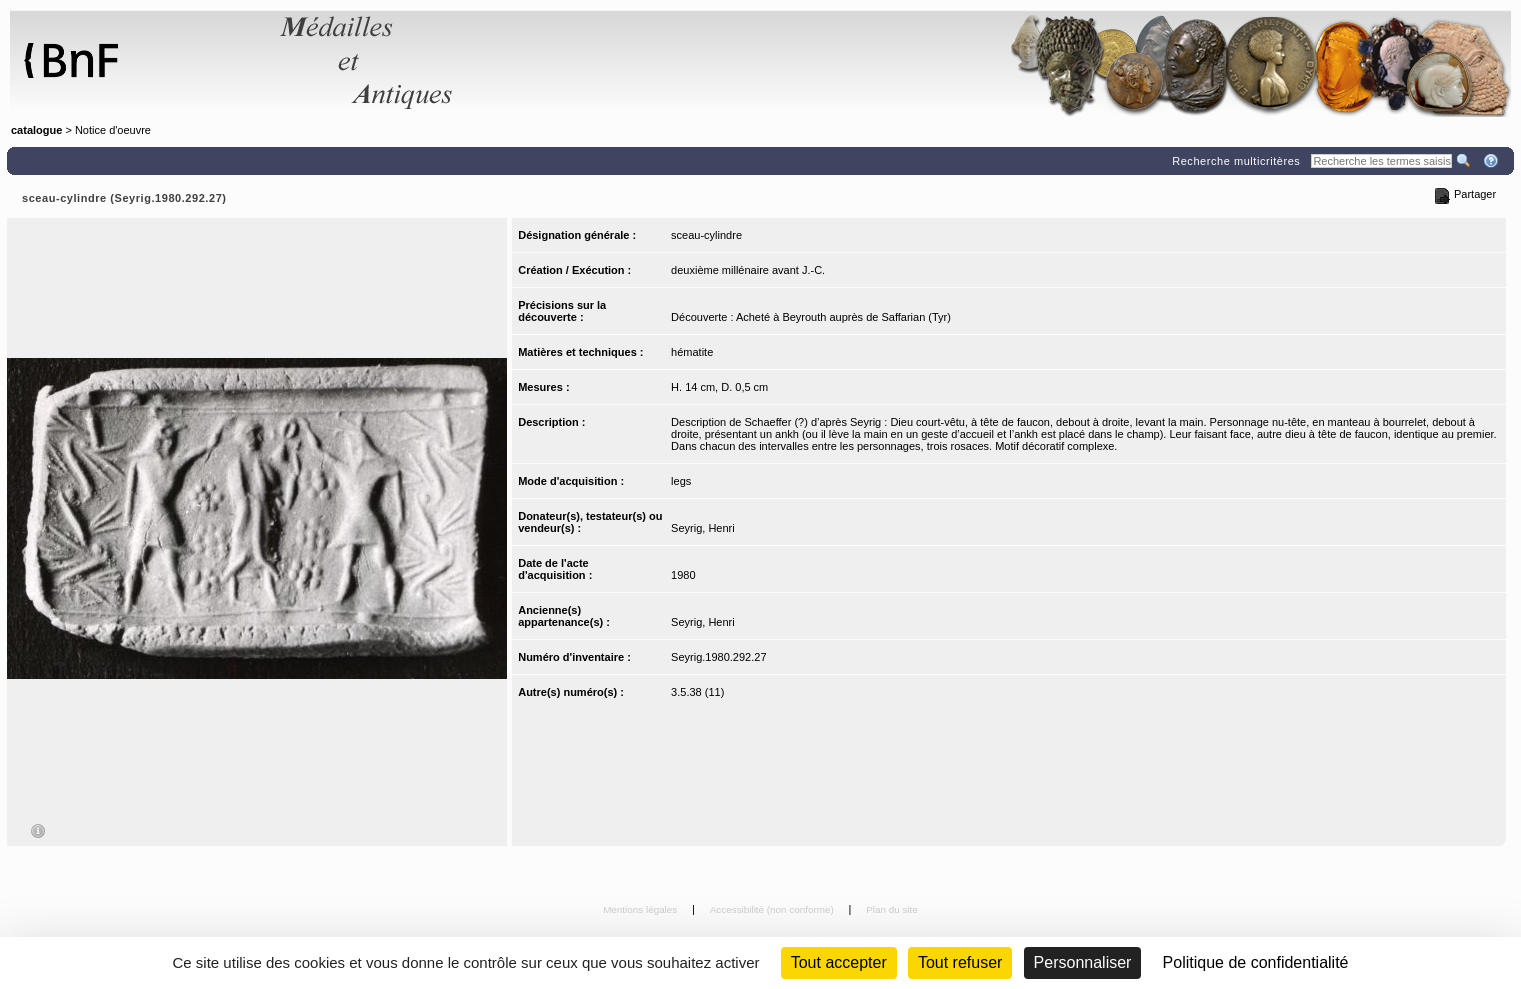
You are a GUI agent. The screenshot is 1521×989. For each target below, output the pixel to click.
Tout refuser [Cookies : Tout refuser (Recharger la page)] (960, 962)
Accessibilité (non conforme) (773, 909)
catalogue (36, 130)
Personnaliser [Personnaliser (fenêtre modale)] (1083, 962)
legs (681, 481)
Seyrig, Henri (703, 528)
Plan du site (892, 909)
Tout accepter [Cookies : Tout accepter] (839, 962)
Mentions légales (641, 909)
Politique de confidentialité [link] (1256, 962)
